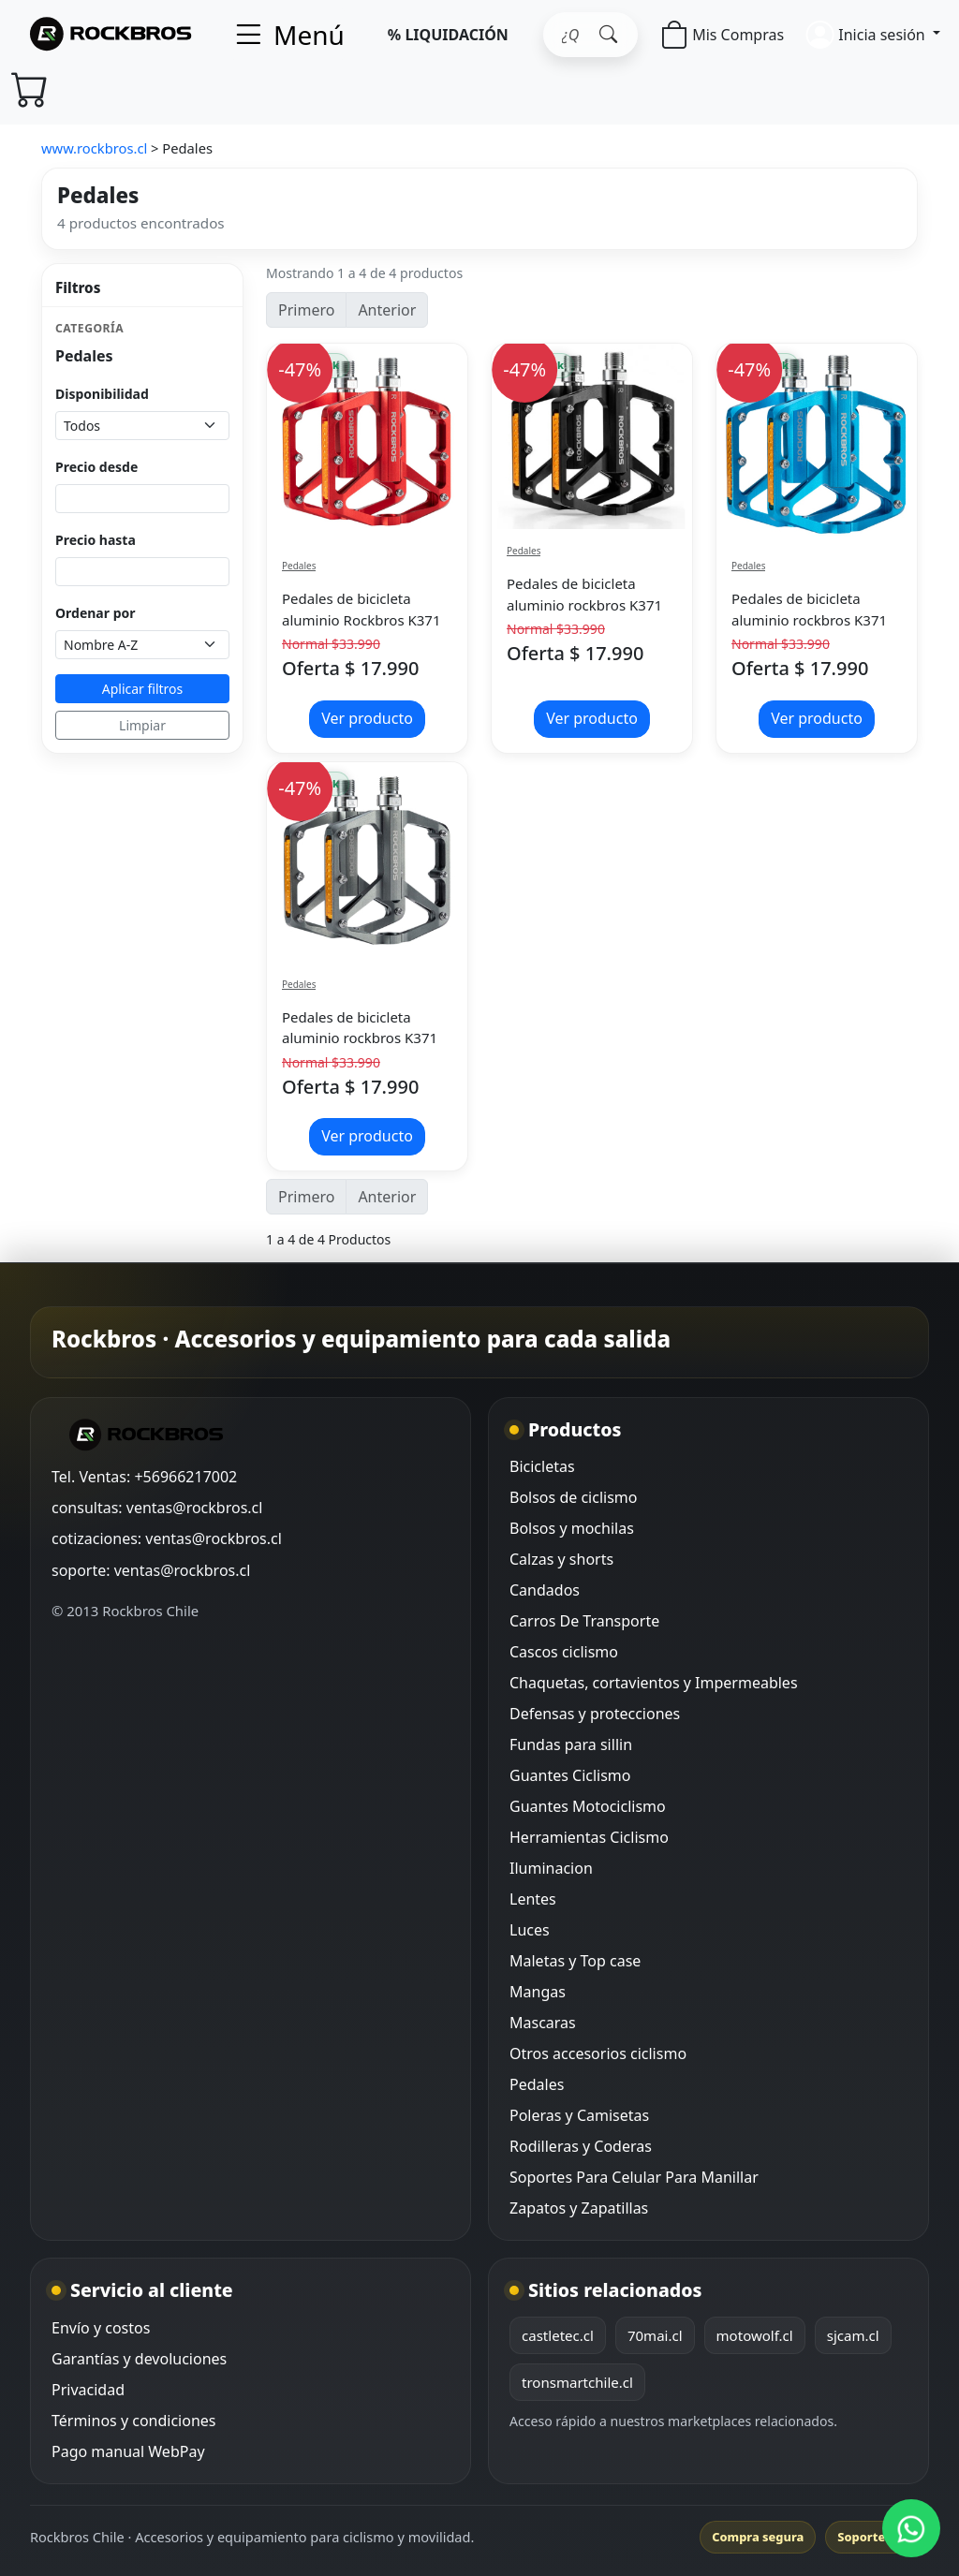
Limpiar (142, 725)
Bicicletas (542, 1466)
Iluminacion (551, 1868)
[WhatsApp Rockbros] (911, 2528)
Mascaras (542, 2022)
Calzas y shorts (561, 1559)
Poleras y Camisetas (579, 2115)
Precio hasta (95, 540)
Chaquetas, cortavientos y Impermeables (653, 1682)
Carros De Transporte (584, 1621)
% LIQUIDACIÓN (448, 34)
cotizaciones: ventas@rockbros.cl (167, 1538)
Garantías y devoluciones (139, 2358)
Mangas (537, 1991)
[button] (873, 34)
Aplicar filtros (143, 689)
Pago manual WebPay (128, 2451)
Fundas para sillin (570, 1744)
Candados (544, 1590)
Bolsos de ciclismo (573, 1497)
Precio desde (96, 467)
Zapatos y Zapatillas (578, 2208)
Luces (529, 1930)
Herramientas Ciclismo (589, 1837)
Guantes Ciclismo (570, 1775)
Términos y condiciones (134, 2420)
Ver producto (367, 718)
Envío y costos (101, 2328)
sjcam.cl (853, 2335)
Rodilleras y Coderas (580, 2146)
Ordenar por (95, 613)
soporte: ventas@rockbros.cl (151, 1570)
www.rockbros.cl (94, 148)
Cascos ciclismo (563, 1651)
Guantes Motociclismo (587, 1806)
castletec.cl (558, 2335)
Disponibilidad (102, 394)
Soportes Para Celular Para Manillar (634, 2177)
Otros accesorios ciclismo (597, 2053)
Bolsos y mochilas (571, 1528)
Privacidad (88, 2389)
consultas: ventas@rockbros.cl (157, 1507)
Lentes (532, 1899)
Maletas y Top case (575, 1960)
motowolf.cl (754, 2335)
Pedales (299, 565)
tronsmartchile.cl (577, 2382)
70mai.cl (655, 2335)
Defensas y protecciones (594, 1713)
